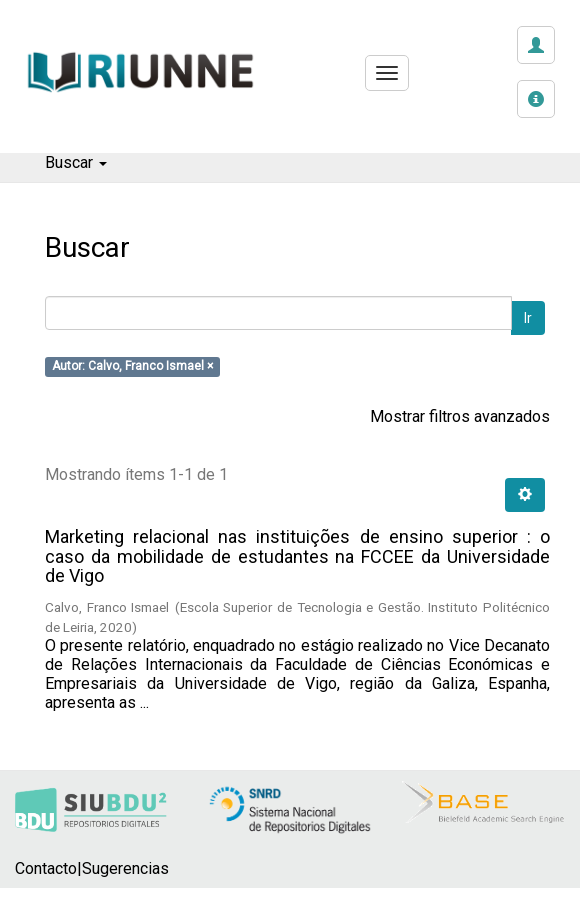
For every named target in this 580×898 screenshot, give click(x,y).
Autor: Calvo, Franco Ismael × (132, 367)
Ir (528, 318)
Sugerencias (125, 868)
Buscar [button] (76, 162)
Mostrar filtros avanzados (460, 416)
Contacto (46, 868)
